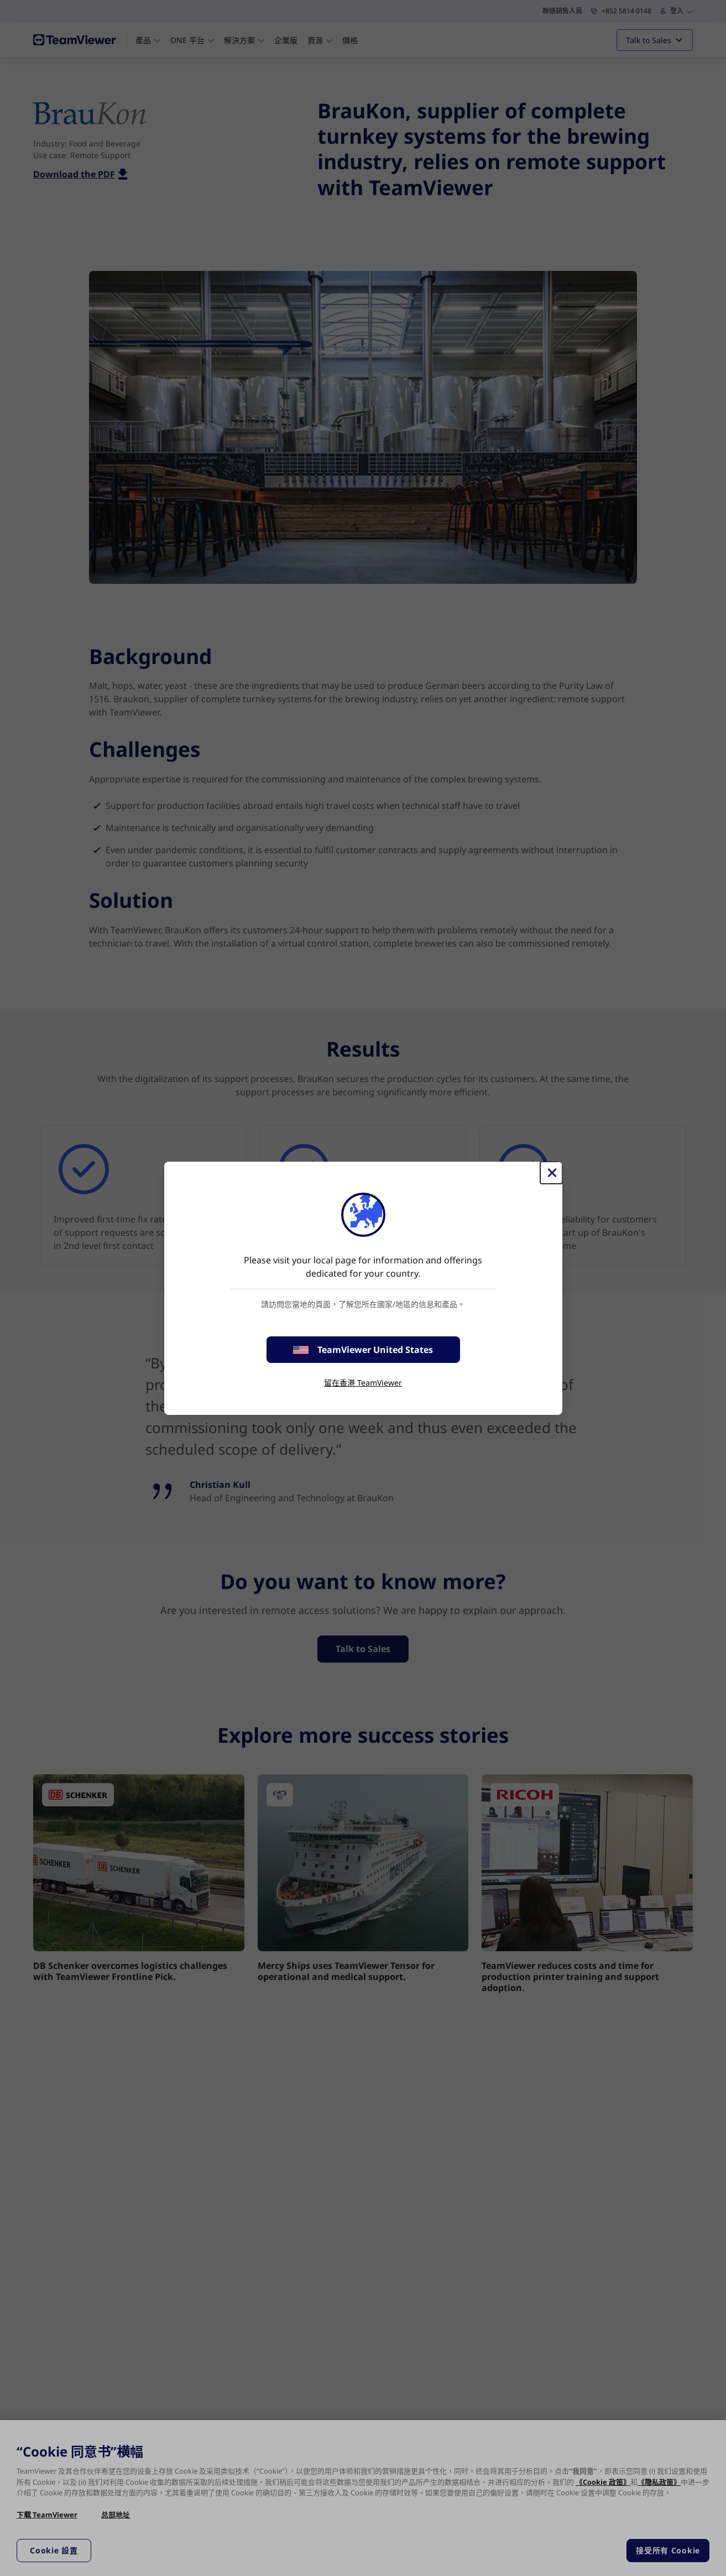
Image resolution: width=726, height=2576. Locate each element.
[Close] (551, 1173)
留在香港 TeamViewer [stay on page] (363, 1382)
